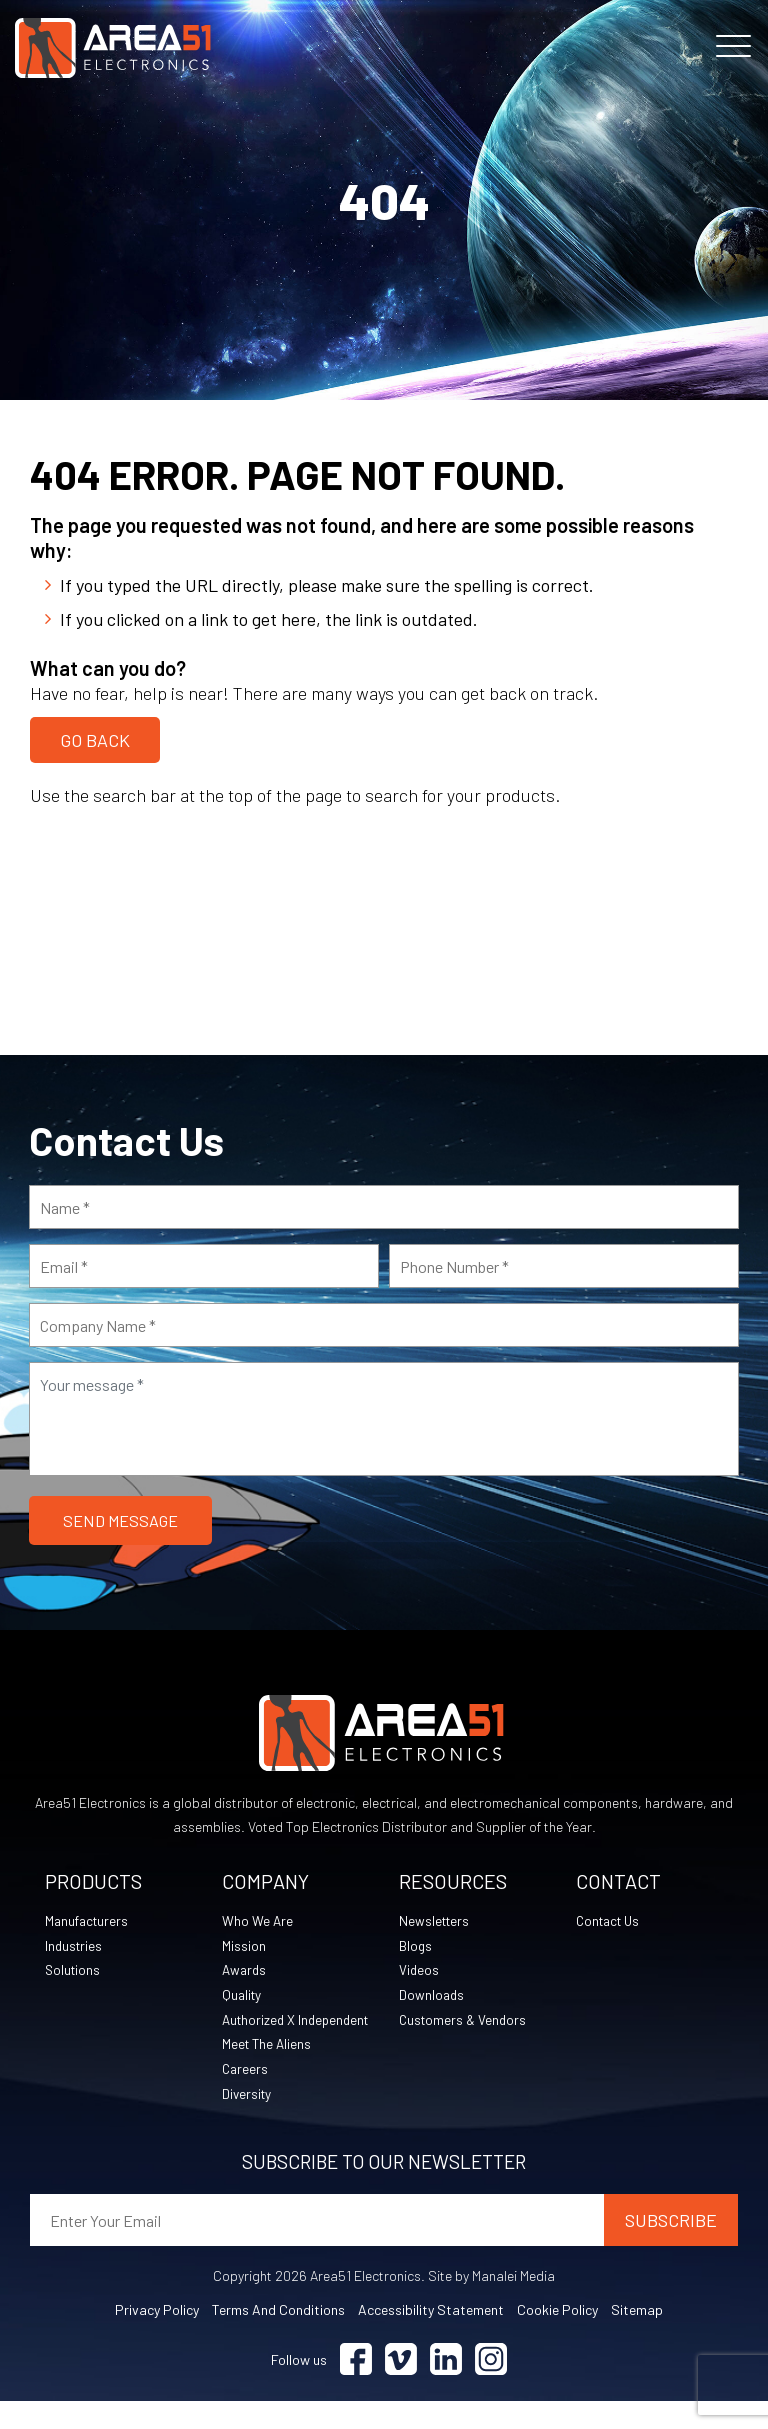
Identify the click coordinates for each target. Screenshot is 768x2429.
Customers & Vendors (465, 2020)
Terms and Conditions (278, 2337)
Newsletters (436, 1920)
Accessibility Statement (431, 2337)
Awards (245, 1970)
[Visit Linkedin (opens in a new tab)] (446, 2387)
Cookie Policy (557, 2337)
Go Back (95, 738)
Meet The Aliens (268, 2070)
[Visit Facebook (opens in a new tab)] (356, 2387)
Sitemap (637, 2337)
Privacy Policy (157, 2337)
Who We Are (258, 1920)
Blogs (416, 1945)
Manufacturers (89, 1920)
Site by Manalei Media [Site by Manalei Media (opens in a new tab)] (491, 2303)
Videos (419, 1970)
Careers (246, 2095)
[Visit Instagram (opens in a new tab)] (491, 2387)
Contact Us (611, 1920)
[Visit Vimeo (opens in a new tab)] (401, 2387)
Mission (244, 1945)
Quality (243, 1995)
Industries (75, 1945)
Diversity (248, 2120)
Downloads (432, 1995)
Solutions (74, 1970)
